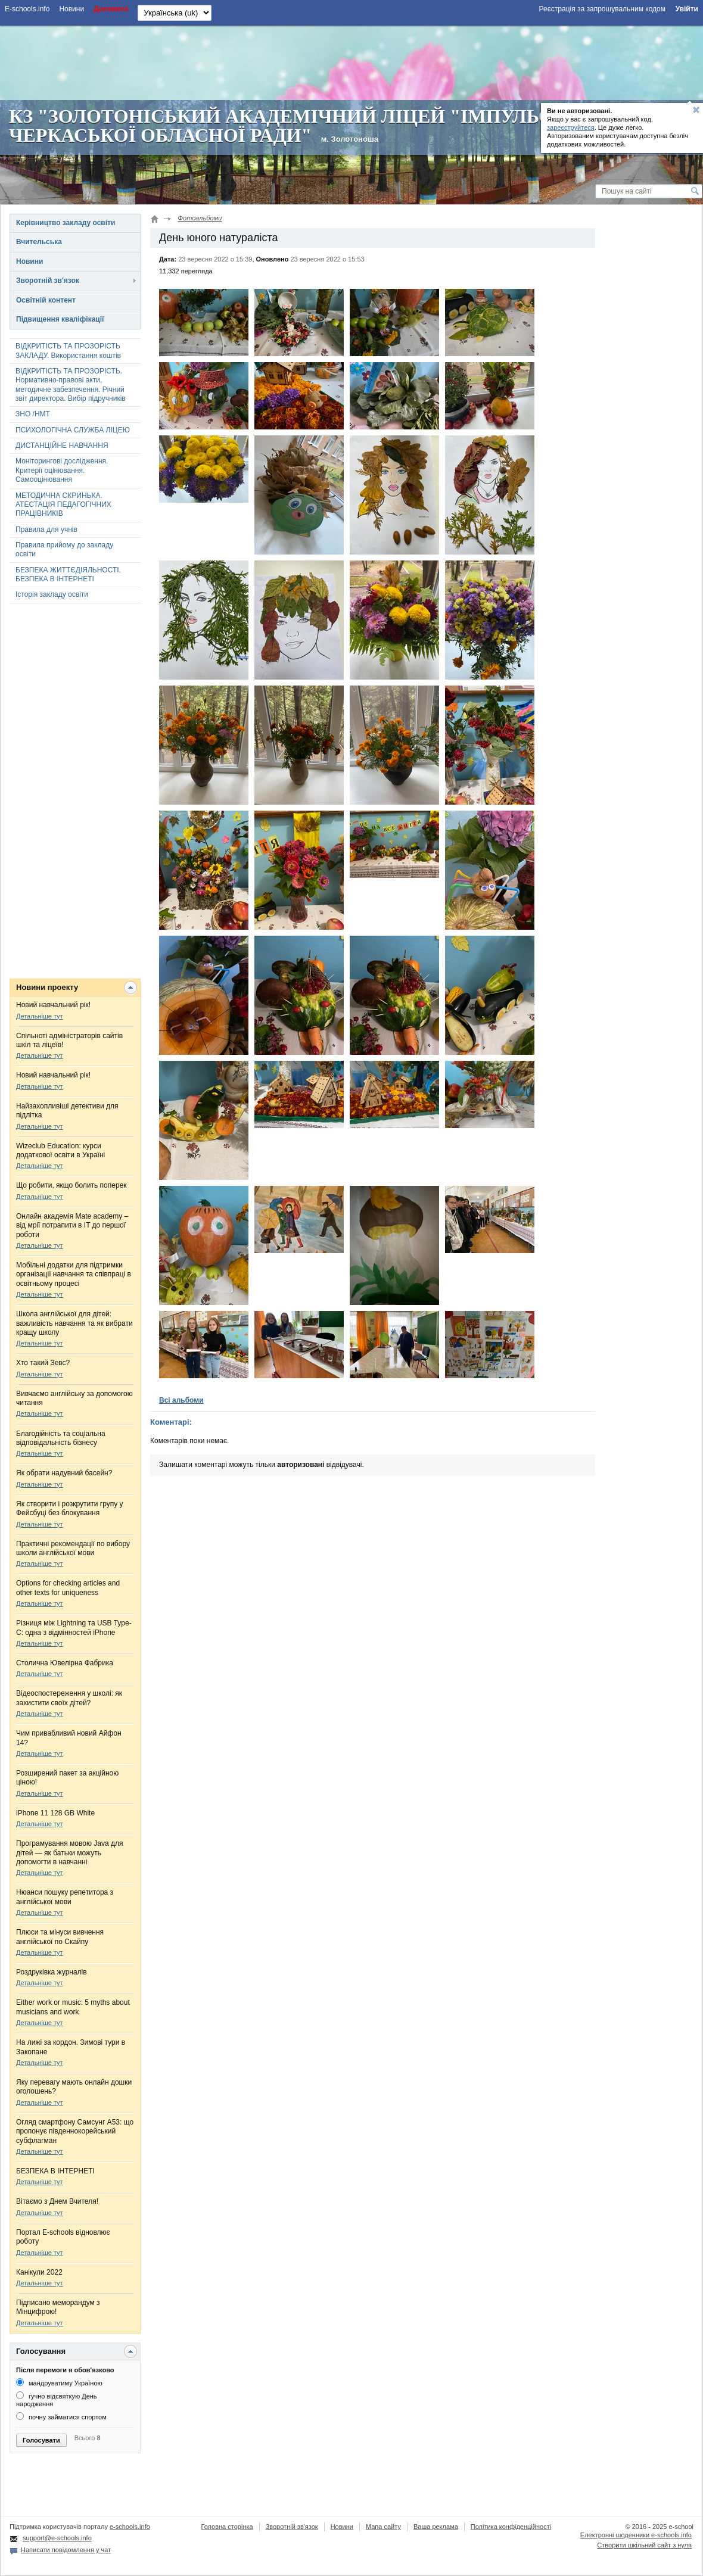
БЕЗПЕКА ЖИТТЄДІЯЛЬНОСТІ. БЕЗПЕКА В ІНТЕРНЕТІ (68, 574)
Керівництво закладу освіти (65, 223)
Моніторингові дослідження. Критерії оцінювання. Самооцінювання (61, 470)
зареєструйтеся (571, 127)
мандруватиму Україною (59, 2383)
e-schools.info (130, 2526)
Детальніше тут (39, 1016)
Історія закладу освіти (51, 594)
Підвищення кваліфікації (60, 319)
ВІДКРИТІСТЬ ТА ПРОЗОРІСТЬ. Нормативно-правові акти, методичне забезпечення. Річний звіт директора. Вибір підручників (70, 385)
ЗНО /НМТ (32, 414)
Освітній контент (46, 300)
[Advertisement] (351, 61)
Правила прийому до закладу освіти (64, 549)
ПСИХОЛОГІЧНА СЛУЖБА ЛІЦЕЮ (72, 430)
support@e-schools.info (57, 2537)
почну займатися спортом (61, 2417)
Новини (29, 261)
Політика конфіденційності (511, 2526)
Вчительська (39, 242)
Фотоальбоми (200, 218)
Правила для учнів (46, 529)
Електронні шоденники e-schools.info (636, 2534)
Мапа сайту (383, 2526)
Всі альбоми (181, 1400)
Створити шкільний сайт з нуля (644, 2545)
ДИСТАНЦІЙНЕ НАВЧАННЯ (61, 445)
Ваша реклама (435, 2526)
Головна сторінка (227, 2526)
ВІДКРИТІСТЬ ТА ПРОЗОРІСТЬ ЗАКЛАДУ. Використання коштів (68, 350)
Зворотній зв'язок (47, 280)
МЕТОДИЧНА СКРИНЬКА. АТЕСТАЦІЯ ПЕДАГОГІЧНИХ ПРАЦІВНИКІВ (63, 504)
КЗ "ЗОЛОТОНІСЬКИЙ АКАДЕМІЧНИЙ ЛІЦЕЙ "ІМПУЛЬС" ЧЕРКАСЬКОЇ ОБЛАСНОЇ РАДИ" (286, 125)
